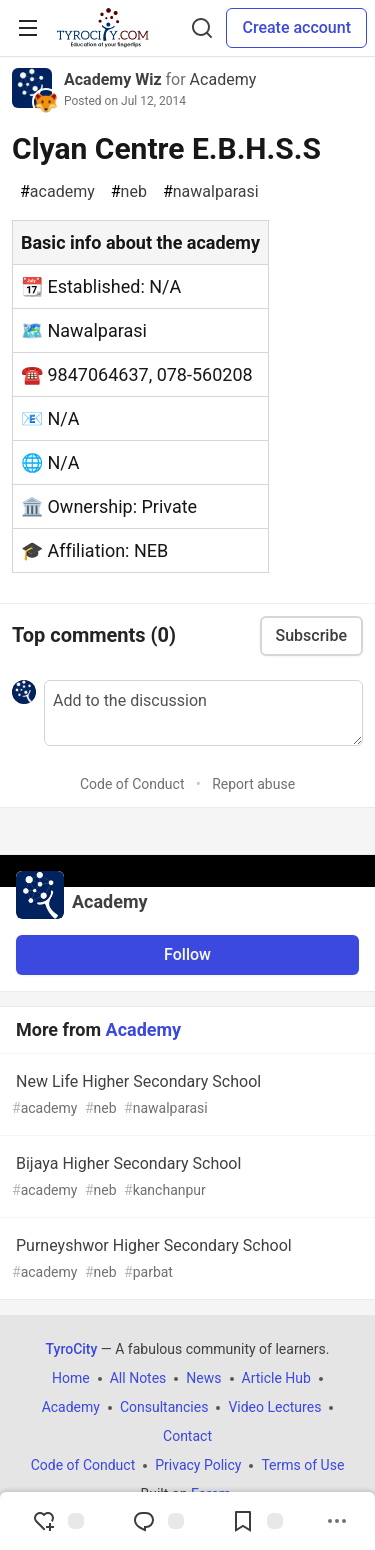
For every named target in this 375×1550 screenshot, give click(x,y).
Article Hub (276, 1378)
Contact (187, 1436)
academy (57, 192)
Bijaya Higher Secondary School (185, 1177)
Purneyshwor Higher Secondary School (185, 1259)
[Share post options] (337, 1521)
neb (129, 192)
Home (71, 1378)
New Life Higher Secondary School (185, 1095)
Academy (223, 79)
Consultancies (164, 1407)
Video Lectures (274, 1407)
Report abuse (253, 784)
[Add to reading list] (257, 1521)
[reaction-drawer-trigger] (58, 1521)
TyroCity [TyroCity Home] (72, 1349)
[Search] (202, 28)
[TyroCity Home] (102, 28)
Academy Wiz (113, 79)
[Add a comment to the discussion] (203, 713)
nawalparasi (211, 192)
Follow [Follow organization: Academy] (187, 954)
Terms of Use (302, 1465)
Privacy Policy (198, 1465)
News (203, 1378)
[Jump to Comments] (158, 1521)
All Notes (138, 1378)
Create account (296, 27)
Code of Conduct (132, 784)
